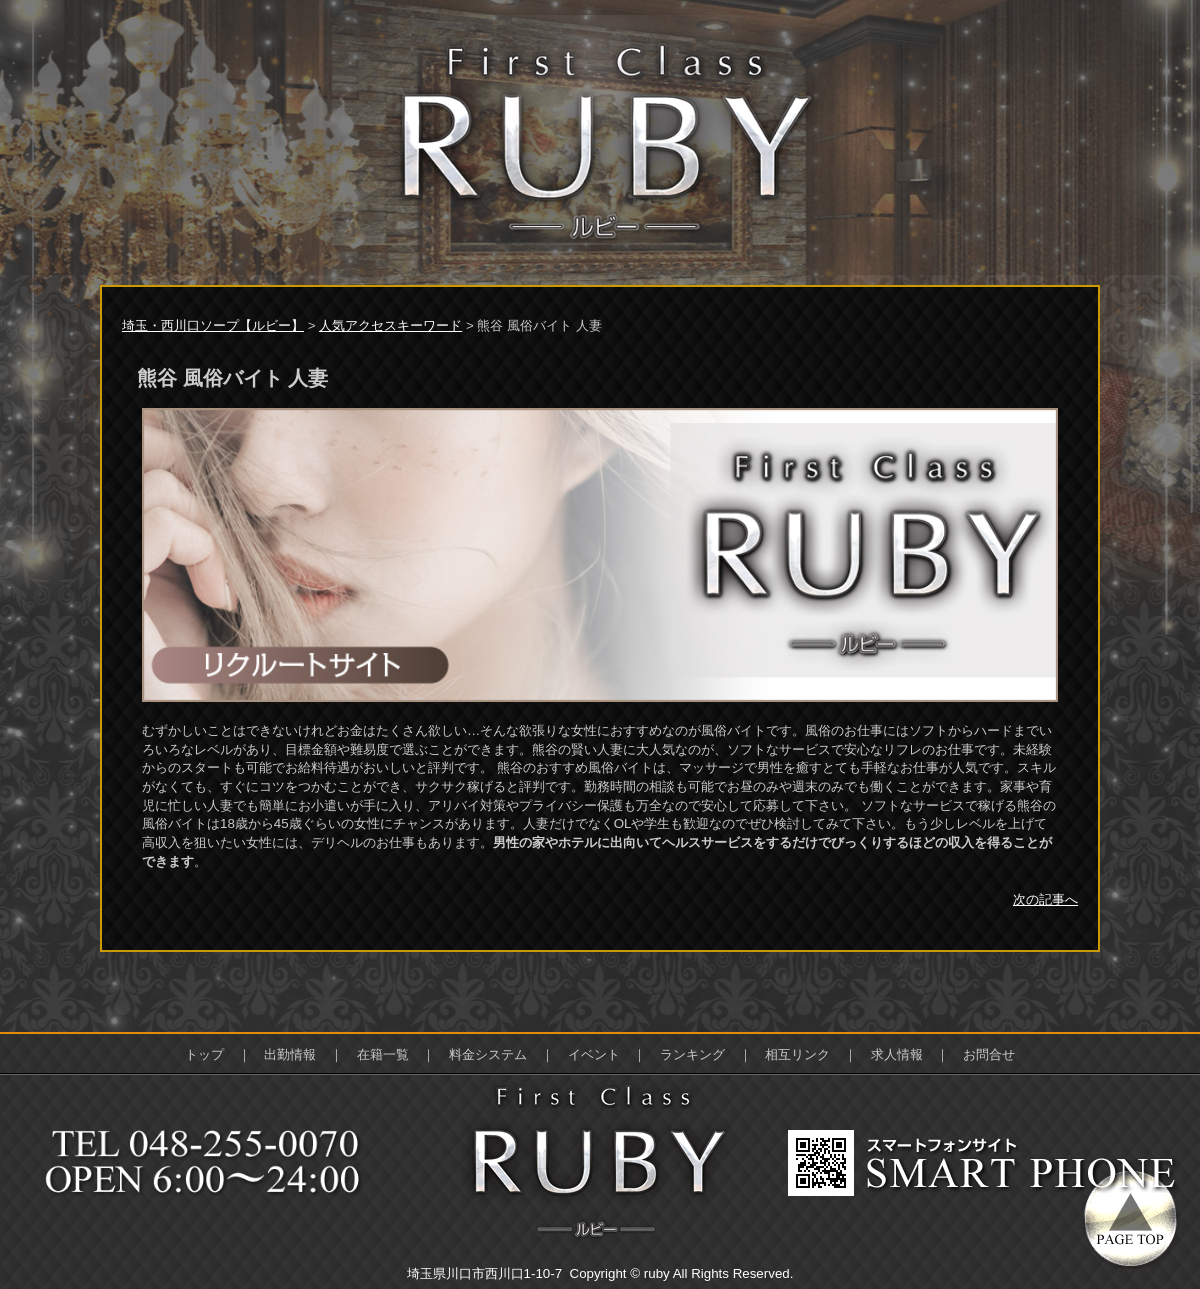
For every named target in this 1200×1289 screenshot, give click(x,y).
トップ (204, 1054)
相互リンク (797, 1054)
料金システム (488, 1054)
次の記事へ (1045, 899)
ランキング (692, 1054)
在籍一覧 (383, 1054)
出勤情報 (290, 1054)
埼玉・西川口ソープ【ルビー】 (213, 325)
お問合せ (989, 1054)
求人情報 (897, 1054)
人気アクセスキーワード (390, 325)
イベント (594, 1054)
